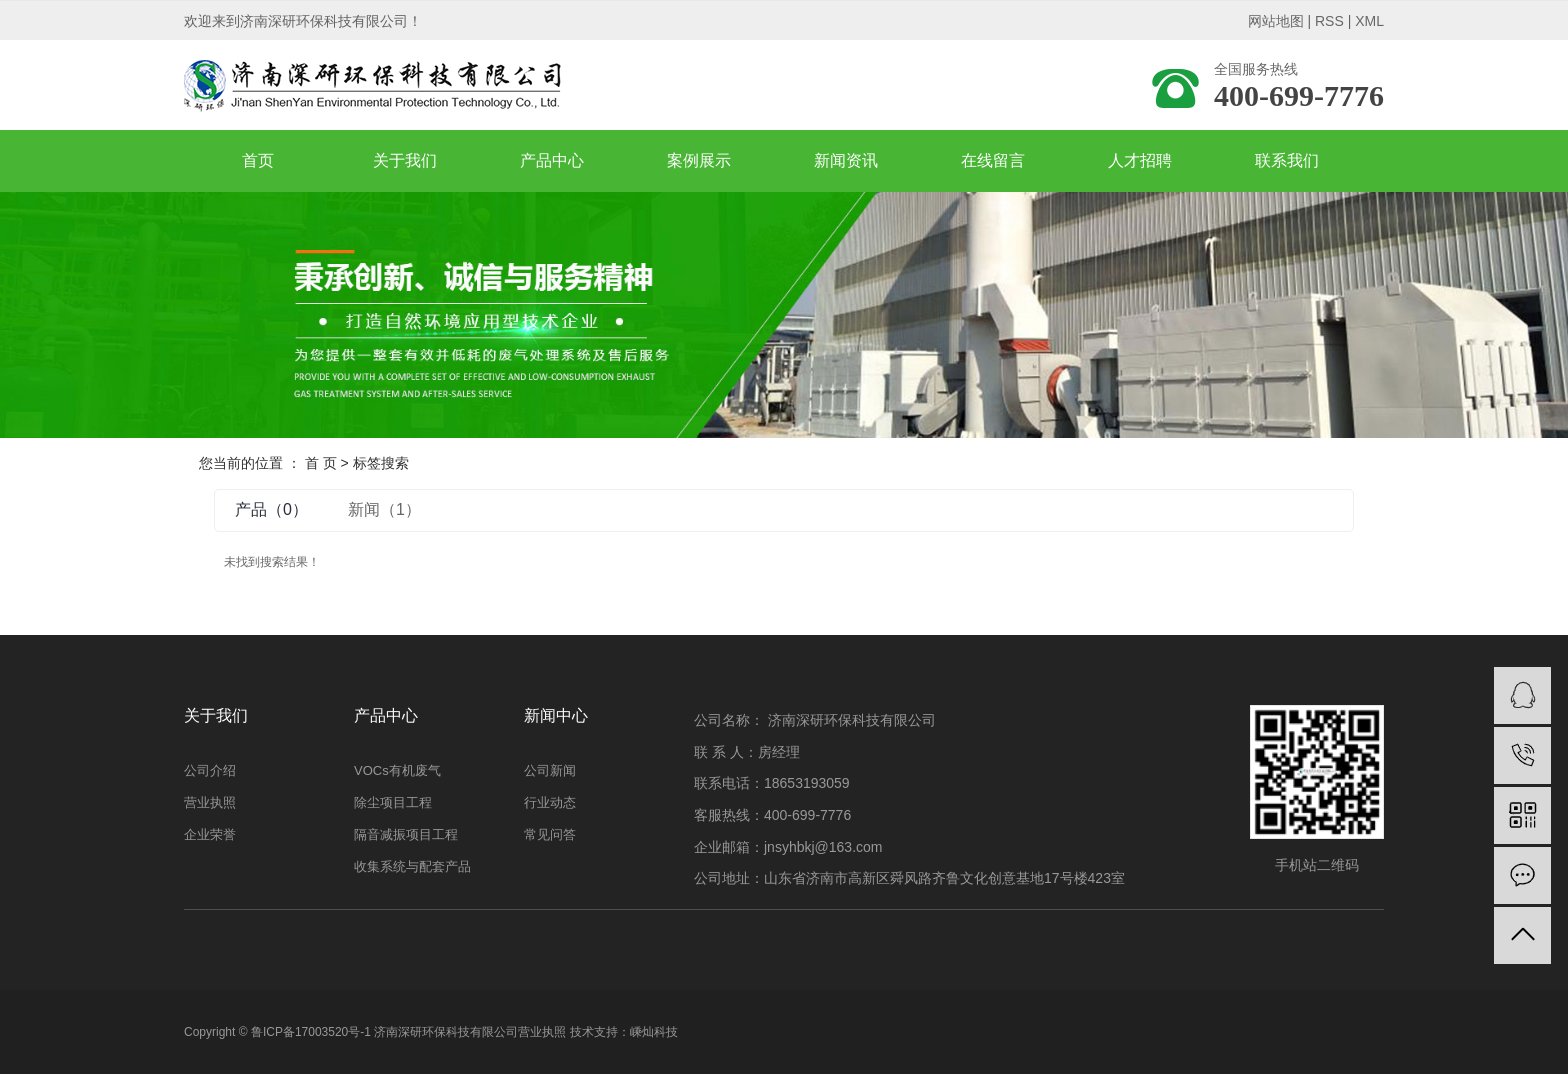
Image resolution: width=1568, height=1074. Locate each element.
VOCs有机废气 (397, 770)
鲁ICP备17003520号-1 (311, 1032)
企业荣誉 (210, 834)
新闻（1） (384, 509)
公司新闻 (550, 770)
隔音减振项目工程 (406, 834)
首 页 (321, 463)
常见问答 (550, 834)
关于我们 (405, 160)
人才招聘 (1140, 160)
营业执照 (210, 802)
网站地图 (1276, 21)
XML (1369, 21)
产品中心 (552, 160)
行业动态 (550, 802)
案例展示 (699, 160)
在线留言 (993, 160)
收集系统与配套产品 (412, 866)
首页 (258, 160)
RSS (1329, 21)
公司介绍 (210, 770)
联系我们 (1287, 160)
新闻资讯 (846, 160)
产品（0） (271, 509)
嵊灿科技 (654, 1032)
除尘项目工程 (393, 802)
